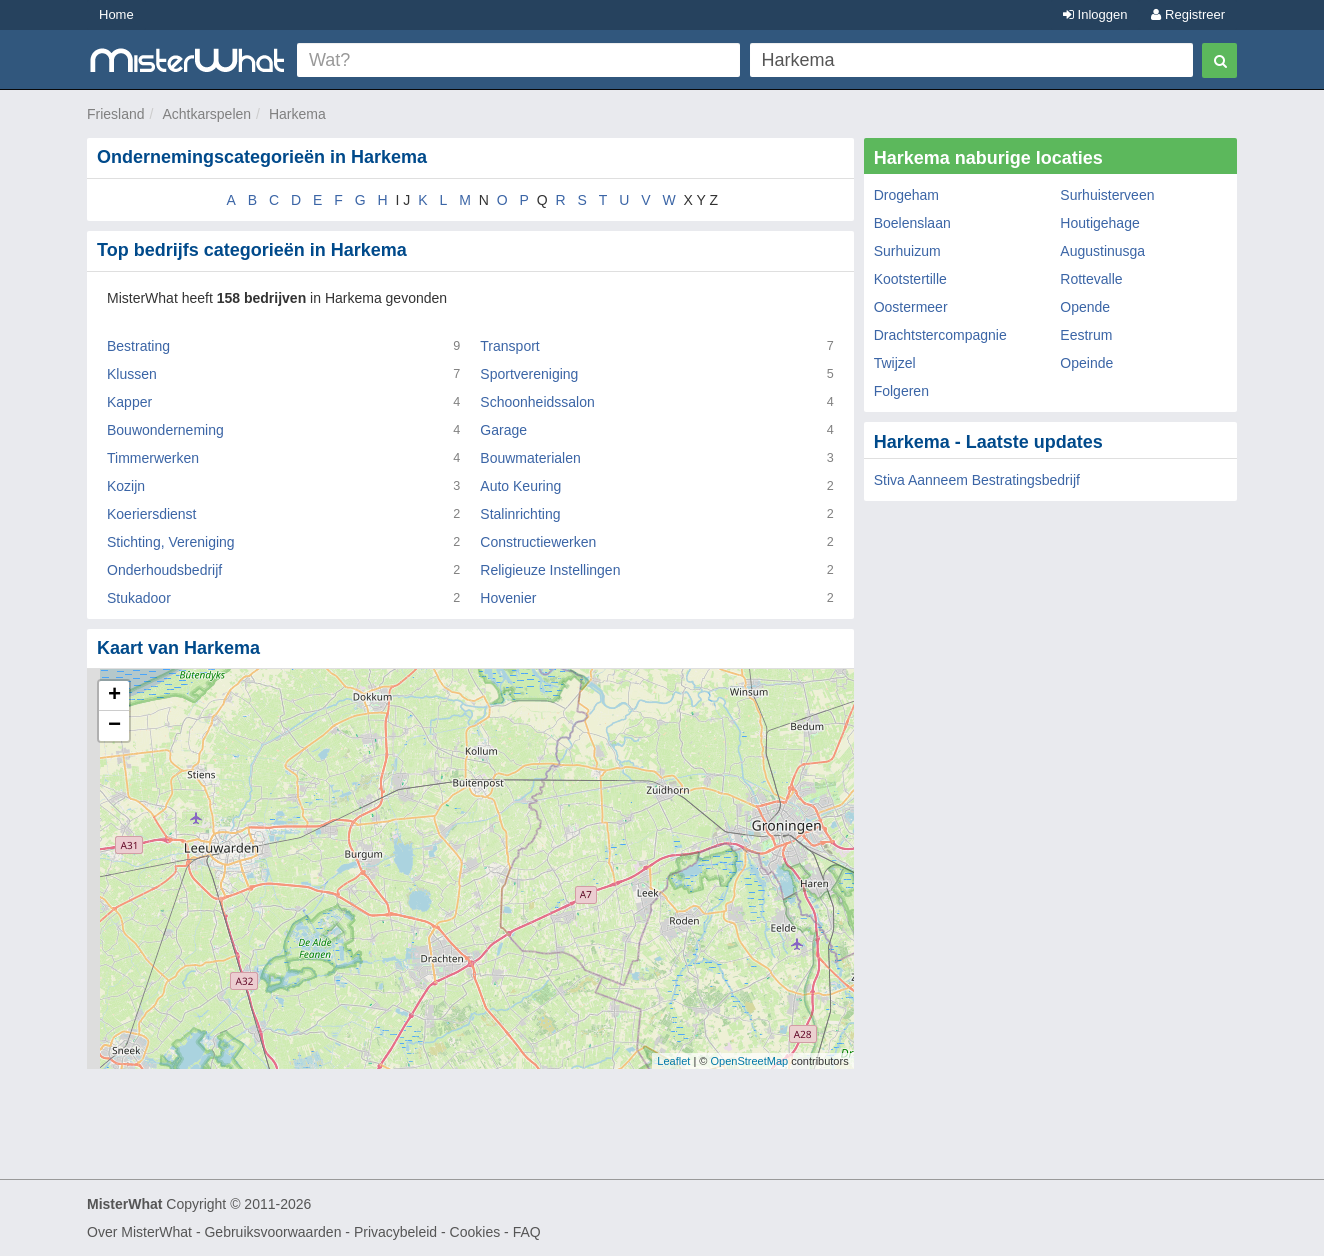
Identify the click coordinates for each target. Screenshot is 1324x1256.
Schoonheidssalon (537, 402)
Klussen (132, 374)
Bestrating (138, 346)
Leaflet (673, 1061)
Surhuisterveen (1107, 195)
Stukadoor (139, 598)
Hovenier (508, 598)
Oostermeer (911, 307)
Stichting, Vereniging (171, 542)
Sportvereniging (529, 374)
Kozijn (126, 486)
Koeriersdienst (152, 514)
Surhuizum (907, 251)
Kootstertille (910, 279)
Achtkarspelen (206, 114)
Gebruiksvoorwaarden (272, 1232)
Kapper (129, 402)
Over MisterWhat (139, 1232)
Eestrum (1086, 335)
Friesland (116, 114)
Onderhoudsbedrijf (164, 570)
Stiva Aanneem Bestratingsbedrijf (977, 480)
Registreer (1188, 14)
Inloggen (1095, 14)
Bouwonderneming (165, 430)
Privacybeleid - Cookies (427, 1232)
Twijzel (895, 363)
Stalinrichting (520, 514)
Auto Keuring (520, 486)
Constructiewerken (538, 542)
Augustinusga (1102, 251)
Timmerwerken (153, 458)
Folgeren (901, 391)
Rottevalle (1091, 279)
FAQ (527, 1232)
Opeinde (1086, 363)
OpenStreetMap (749, 1061)
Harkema (297, 114)
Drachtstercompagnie (940, 335)
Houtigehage (1099, 223)
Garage (503, 430)
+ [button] (114, 696)
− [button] (114, 726)
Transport (509, 346)
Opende (1085, 307)
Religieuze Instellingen (550, 570)
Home (116, 14)
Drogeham (906, 195)
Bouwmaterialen (530, 458)
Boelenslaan (912, 223)
